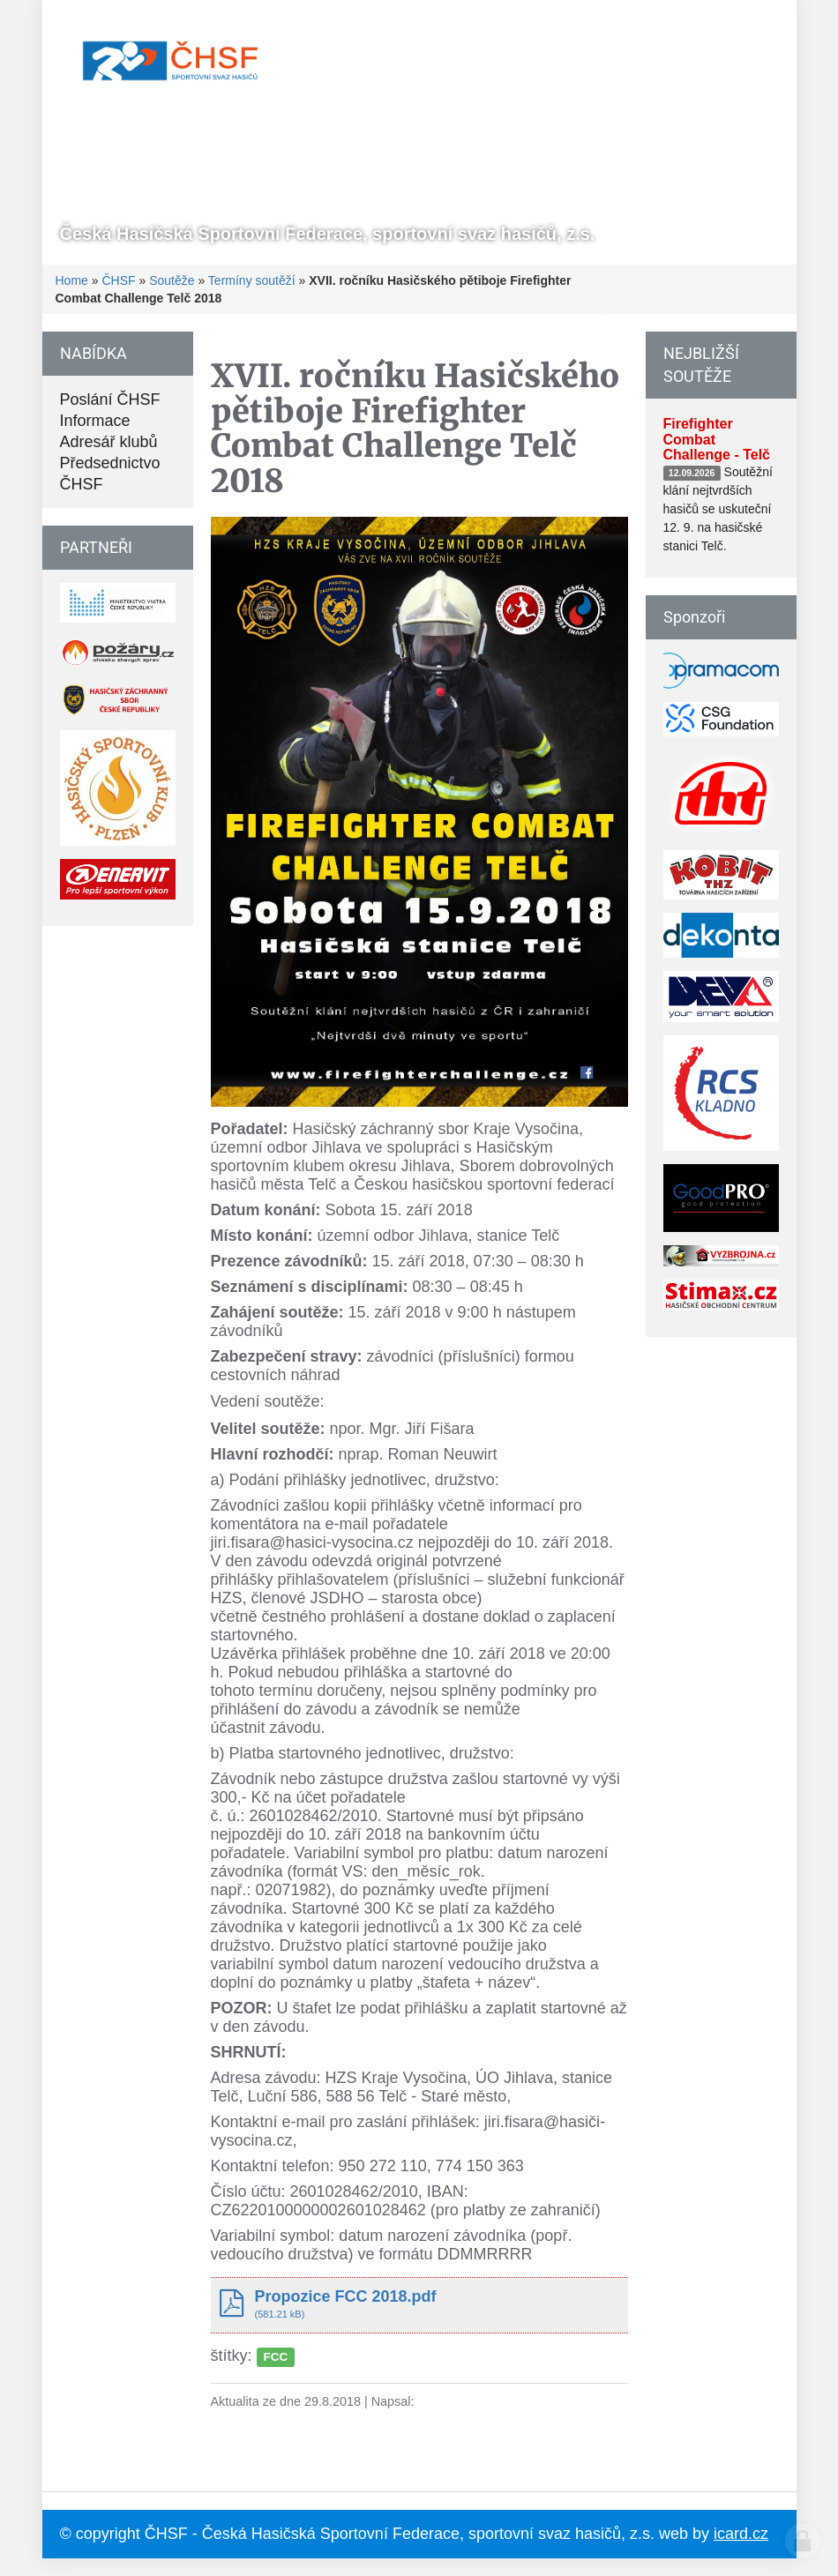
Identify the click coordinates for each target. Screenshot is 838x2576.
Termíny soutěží (252, 280)
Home (72, 280)
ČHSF (118, 280)
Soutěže (171, 280)
